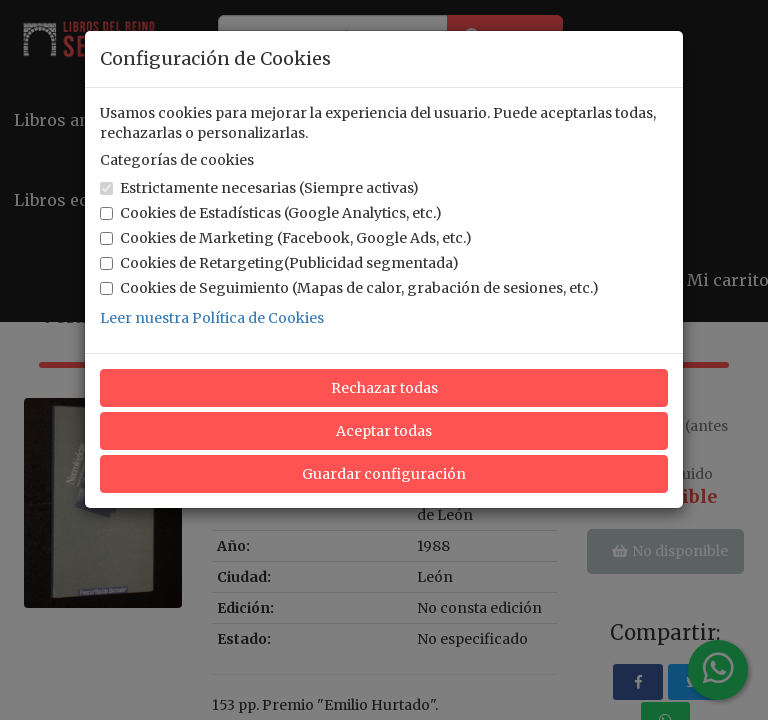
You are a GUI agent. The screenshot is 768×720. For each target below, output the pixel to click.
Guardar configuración (384, 474)
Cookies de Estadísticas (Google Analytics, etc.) (271, 213)
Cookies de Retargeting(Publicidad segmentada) (279, 263)
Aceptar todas (384, 431)
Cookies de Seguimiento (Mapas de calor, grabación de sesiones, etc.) (349, 288)
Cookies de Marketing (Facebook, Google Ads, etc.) (286, 238)
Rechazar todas (384, 388)
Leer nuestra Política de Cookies (212, 318)
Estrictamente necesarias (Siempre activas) (259, 188)
